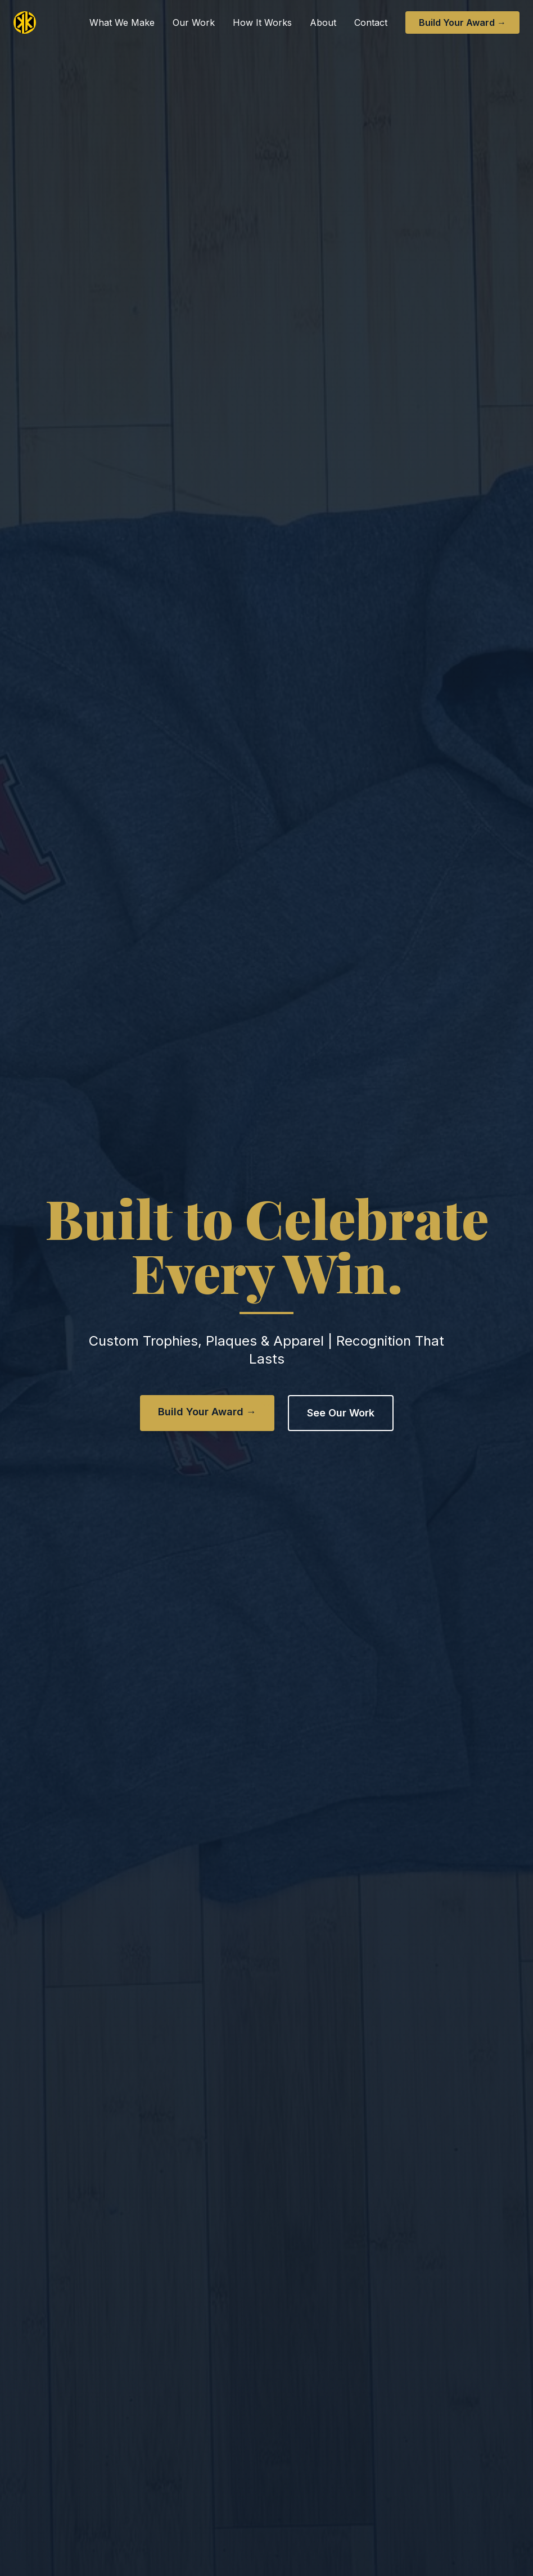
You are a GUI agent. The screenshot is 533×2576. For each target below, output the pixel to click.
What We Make (122, 22)
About (323, 22)
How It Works (262, 22)
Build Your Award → (462, 22)
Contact (370, 22)
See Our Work (340, 1413)
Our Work (194, 22)
